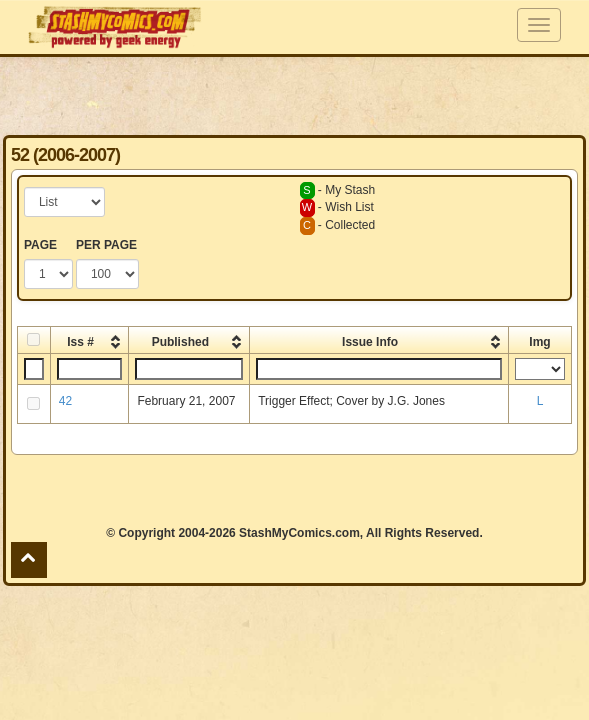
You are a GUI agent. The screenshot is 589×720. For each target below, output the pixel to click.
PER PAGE (106, 245)
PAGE (40, 245)
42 (65, 401)
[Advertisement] (294, 95)
